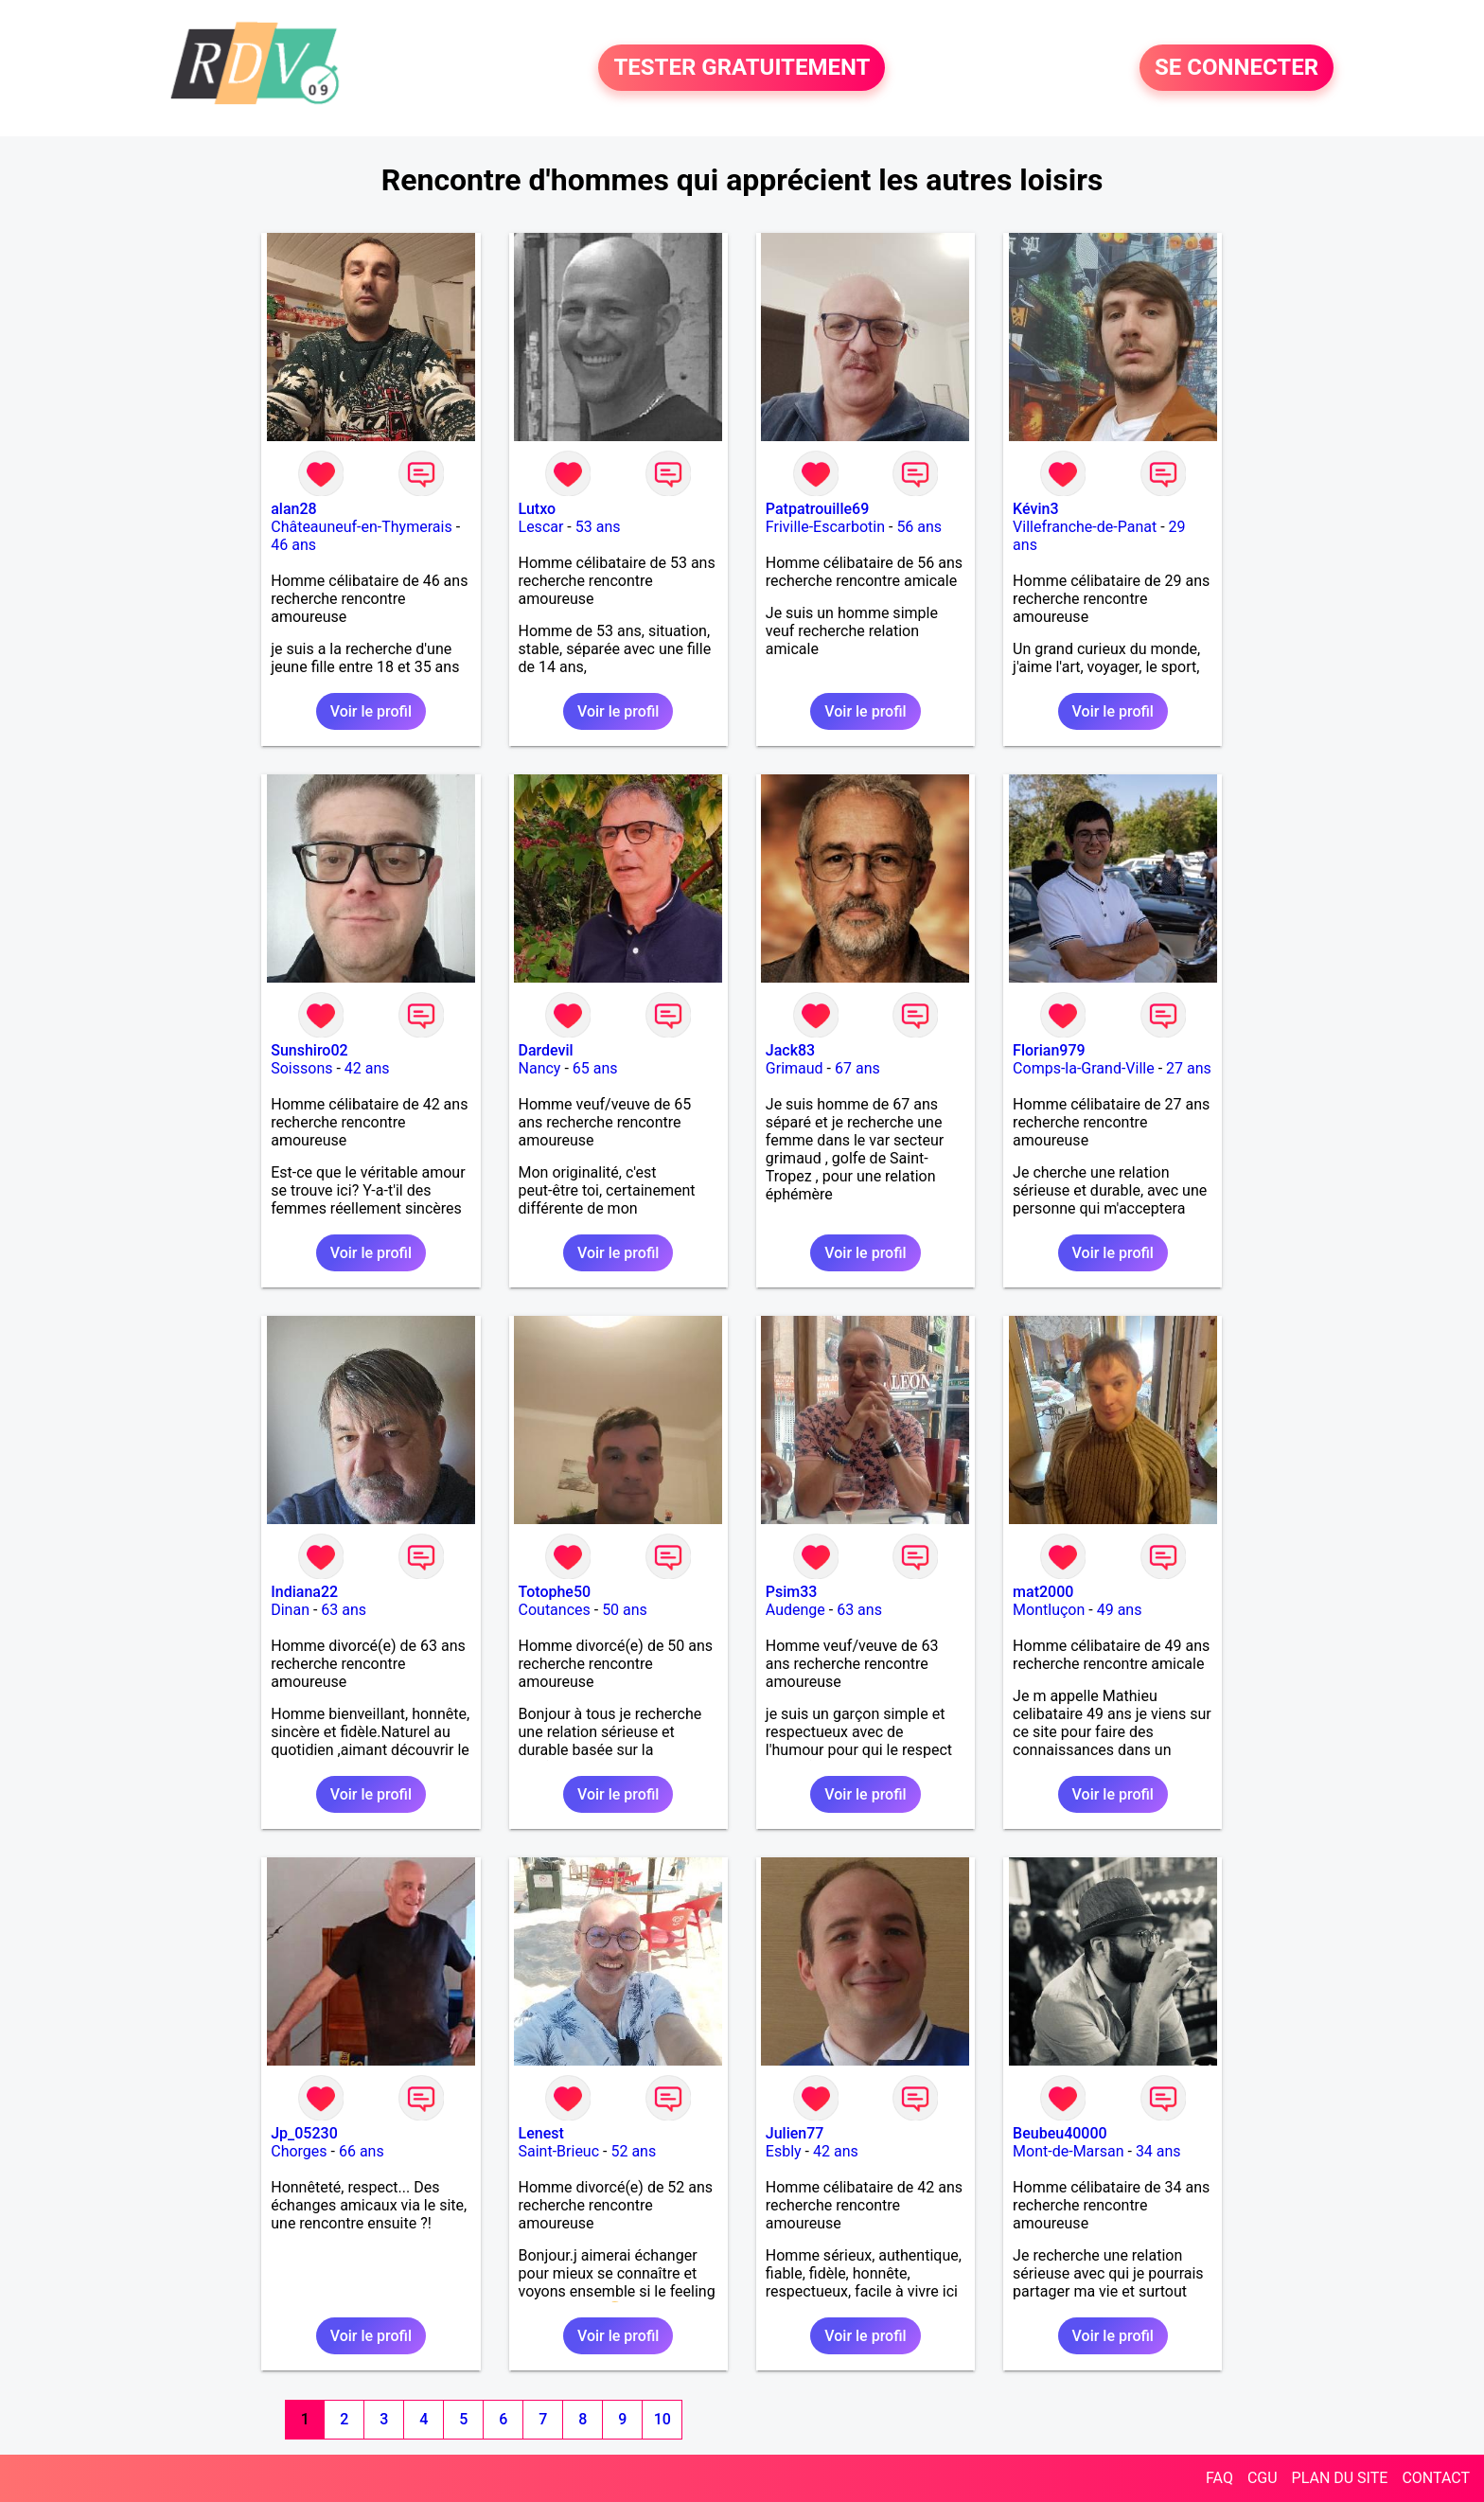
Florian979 (1049, 1050)
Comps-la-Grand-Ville (1084, 1068)
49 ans (1119, 1610)
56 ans (919, 527)
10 (662, 2419)
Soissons (301, 1068)
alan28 (293, 509)
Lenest (541, 2133)
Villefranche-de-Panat (1085, 527)
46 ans (293, 545)
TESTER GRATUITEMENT (741, 68)
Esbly (784, 2151)
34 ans (1158, 2151)
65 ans (595, 1068)
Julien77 (795, 2133)
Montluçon (1049, 1610)
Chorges (299, 2151)
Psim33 (792, 1592)
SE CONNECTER (1236, 68)
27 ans (1188, 1068)
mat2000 (1043, 1592)
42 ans (367, 1068)
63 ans (343, 1610)
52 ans (633, 2151)
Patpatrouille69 (817, 509)
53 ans (598, 527)
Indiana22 (304, 1592)
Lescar (541, 527)
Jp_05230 (304, 2133)
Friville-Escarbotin (825, 527)
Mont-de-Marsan (1068, 2151)
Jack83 (790, 1050)
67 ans (857, 1068)
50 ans (624, 1610)
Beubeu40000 (1060, 2133)
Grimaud (794, 1068)
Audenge (795, 1610)
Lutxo (537, 509)
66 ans (361, 2151)
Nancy (540, 1068)
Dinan (290, 1610)
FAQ (1219, 2478)
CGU (1262, 2478)
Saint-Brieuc (559, 2151)
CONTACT (1436, 2478)
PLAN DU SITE (1340, 2478)
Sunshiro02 (309, 1050)
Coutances (555, 1610)
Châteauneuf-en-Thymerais (361, 527)
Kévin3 (1035, 509)
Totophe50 (555, 1592)
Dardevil (546, 1050)
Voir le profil (371, 711)
